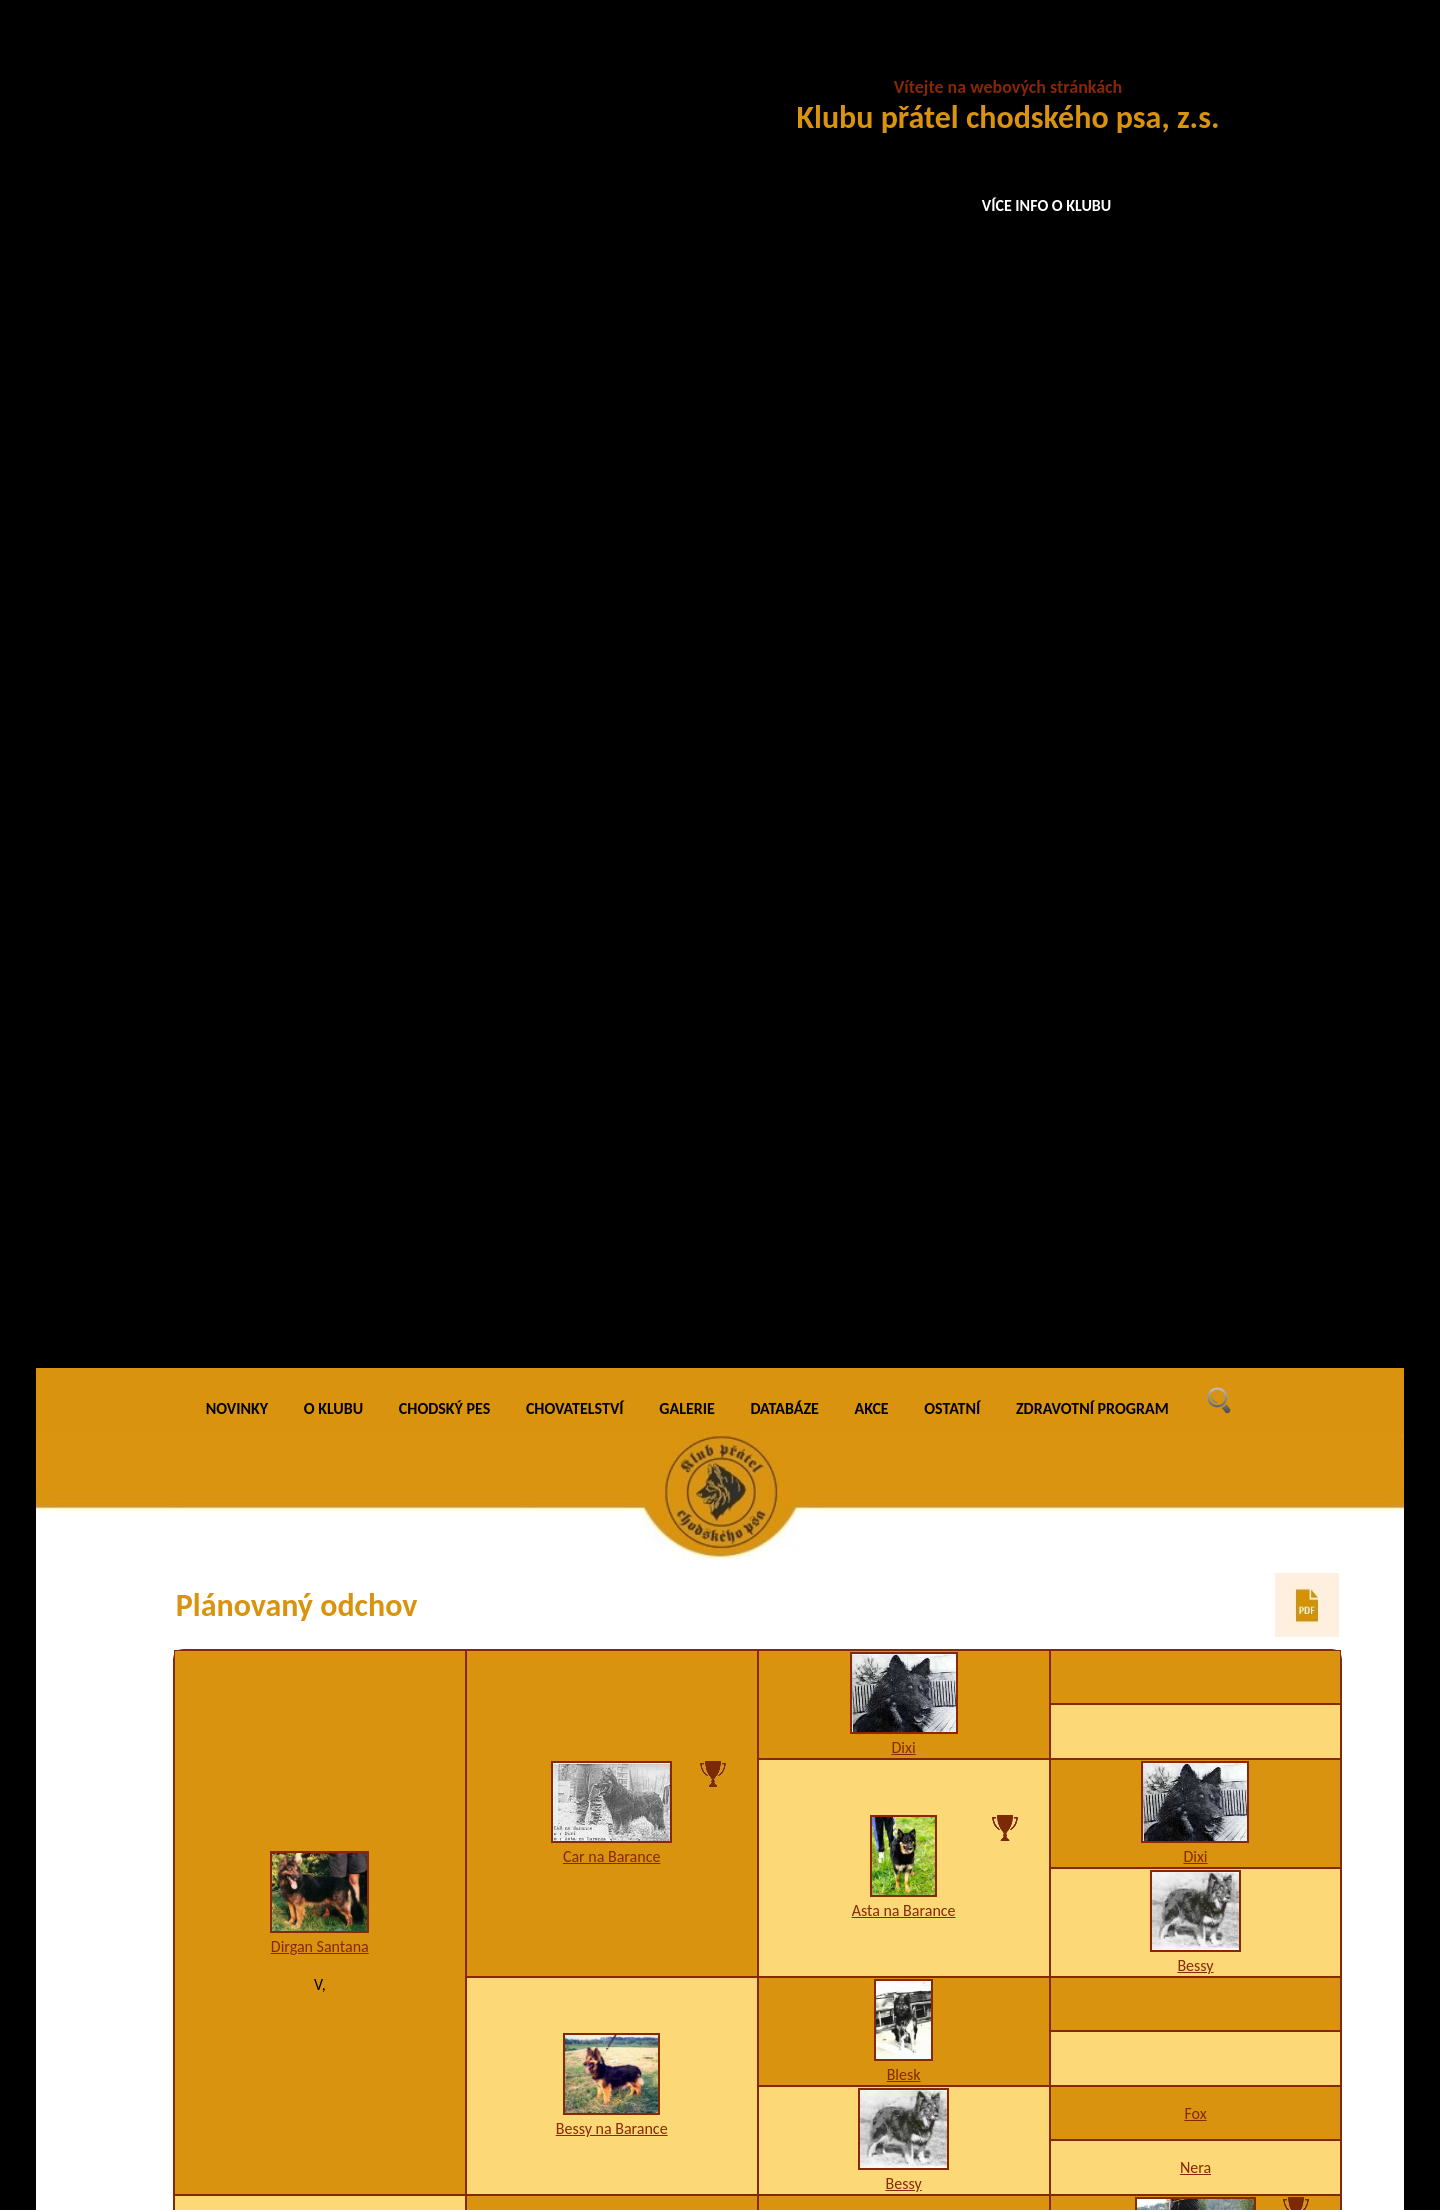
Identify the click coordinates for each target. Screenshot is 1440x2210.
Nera (1195, 818)
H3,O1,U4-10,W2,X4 (1196, 1697)
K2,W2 (612, 1789)
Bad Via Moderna (1195, 1237)
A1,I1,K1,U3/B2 (1195, 962)
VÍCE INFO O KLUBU (1047, 205)
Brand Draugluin (903, 1604)
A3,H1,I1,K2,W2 (1195, 1863)
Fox (1195, 764)
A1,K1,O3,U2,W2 (904, 1623)
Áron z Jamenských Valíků (1195, 943)
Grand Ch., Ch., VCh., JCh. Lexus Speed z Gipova (1195, 1835)
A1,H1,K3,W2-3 (904, 1946)
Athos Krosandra (903, 1016)
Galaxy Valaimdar (1195, 1384)
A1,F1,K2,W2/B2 (611, 1182)
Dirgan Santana (320, 597)
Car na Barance (612, 507)
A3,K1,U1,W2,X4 (1196, 1550)
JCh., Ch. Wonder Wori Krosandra (1195, 1090)
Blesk (904, 725)
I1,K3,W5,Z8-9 (1195, 1403)
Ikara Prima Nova (1195, 1678)
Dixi (904, 398)
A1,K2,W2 (1195, 2029)
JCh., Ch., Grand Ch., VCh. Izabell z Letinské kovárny (904, 1918)
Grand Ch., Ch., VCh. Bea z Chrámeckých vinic (1195, 2001)
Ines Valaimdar (904, 1310)
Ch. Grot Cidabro (1196, 1531)
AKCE (872, 59)
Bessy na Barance (612, 779)
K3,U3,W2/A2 (903, 1329)
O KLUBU (333, 59)
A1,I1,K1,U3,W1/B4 (1195, 1256)
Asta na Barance (904, 561)
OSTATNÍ (952, 59)
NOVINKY (237, 59)
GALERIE (687, 59)
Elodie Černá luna (611, 1770)
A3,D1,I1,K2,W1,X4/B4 (903, 1035)
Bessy (1195, 616)
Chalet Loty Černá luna (320, 1467)
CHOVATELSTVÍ (575, 59)
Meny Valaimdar (612, 1163)
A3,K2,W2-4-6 (1195, 1109)
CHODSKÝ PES (444, 59)
